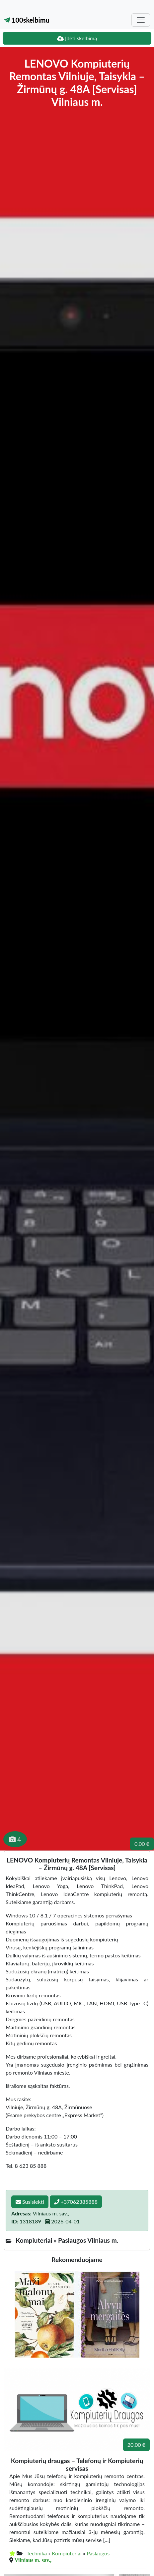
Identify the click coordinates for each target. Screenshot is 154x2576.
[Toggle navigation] (140, 20)
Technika (37, 2553)
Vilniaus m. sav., (33, 2560)
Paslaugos (98, 2553)
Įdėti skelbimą (77, 38)
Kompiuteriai (67, 2553)
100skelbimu (26, 20)
